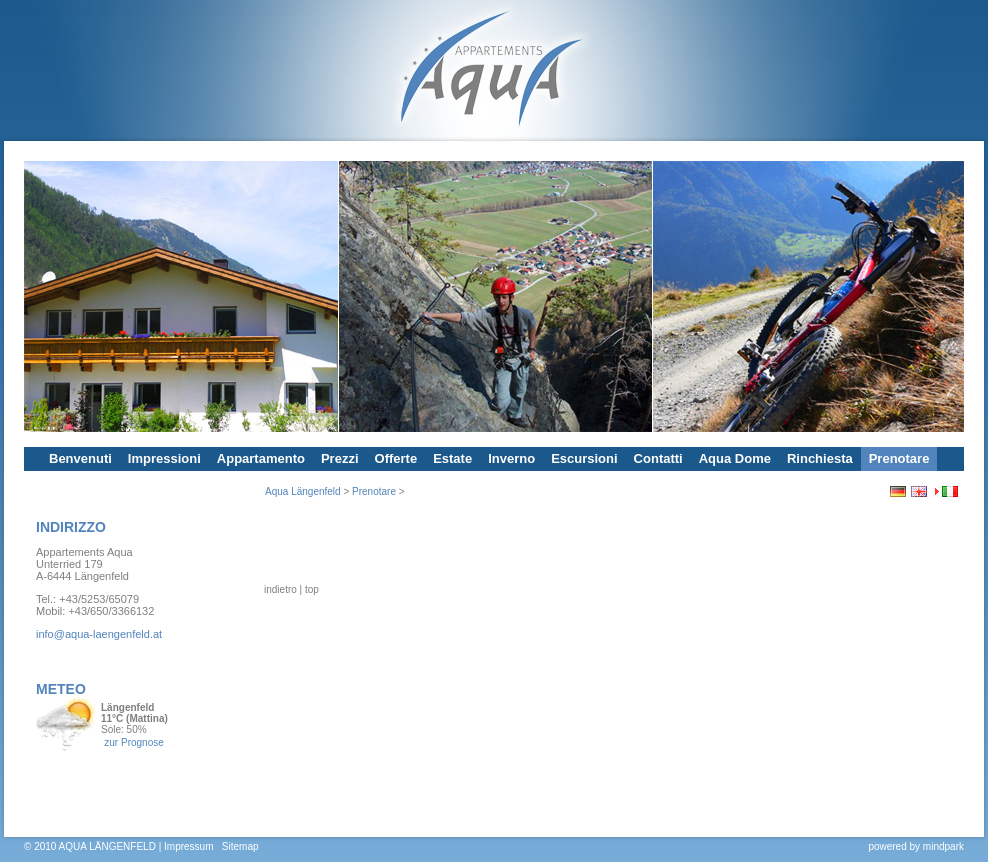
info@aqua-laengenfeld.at (99, 634)
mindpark (943, 846)
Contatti (658, 458)
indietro (280, 689)
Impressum (188, 846)
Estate (452, 458)
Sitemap (240, 846)
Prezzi (340, 458)
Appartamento (261, 458)
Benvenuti (80, 458)
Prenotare (899, 458)
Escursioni (584, 458)
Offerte (396, 458)
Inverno (511, 458)
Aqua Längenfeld (303, 491)
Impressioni (164, 458)
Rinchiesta (820, 458)
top (312, 689)
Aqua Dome (735, 458)
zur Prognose (133, 742)
